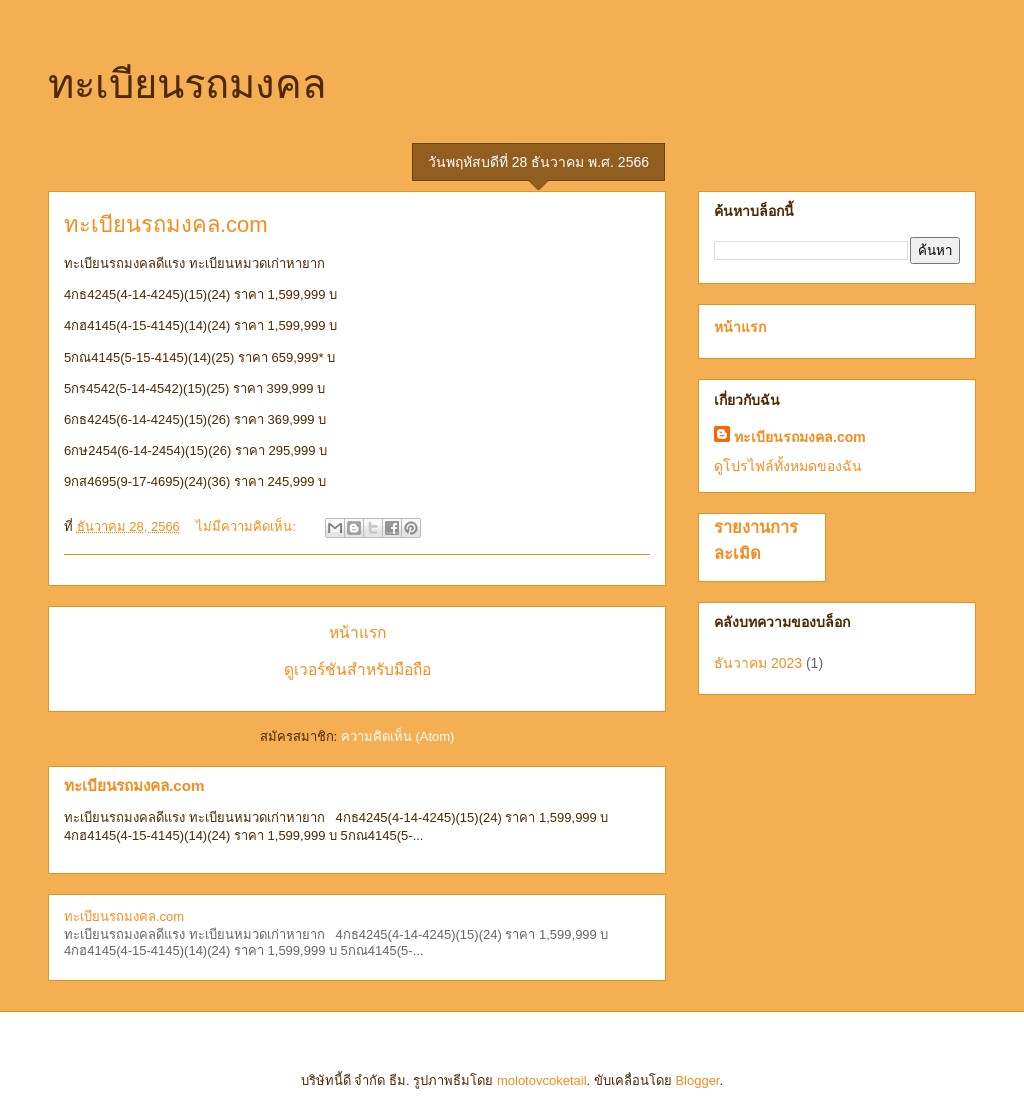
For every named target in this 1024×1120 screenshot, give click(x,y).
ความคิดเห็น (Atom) (398, 736)
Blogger (697, 1080)
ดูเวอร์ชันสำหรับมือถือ (357, 669)
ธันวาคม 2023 (758, 663)
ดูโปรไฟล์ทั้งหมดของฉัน (788, 466)
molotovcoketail (542, 1080)
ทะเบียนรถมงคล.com (166, 224)
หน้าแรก (357, 632)
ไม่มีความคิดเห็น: (247, 526)
